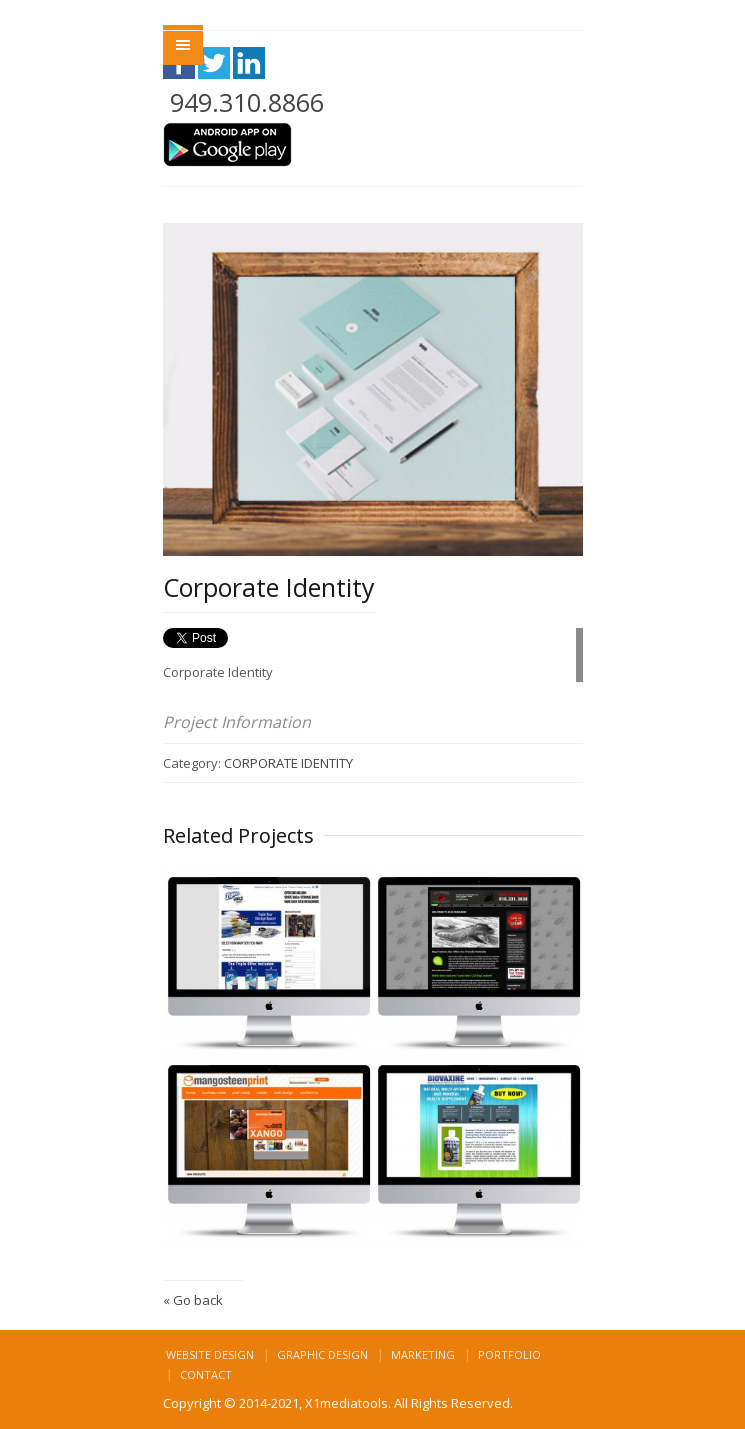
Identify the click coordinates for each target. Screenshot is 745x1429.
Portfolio (509, 1354)
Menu (183, 45)
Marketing (423, 1354)
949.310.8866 (247, 102)
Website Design (210, 1354)
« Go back (193, 1300)
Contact (206, 1374)
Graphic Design (322, 1354)
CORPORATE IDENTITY (288, 763)
